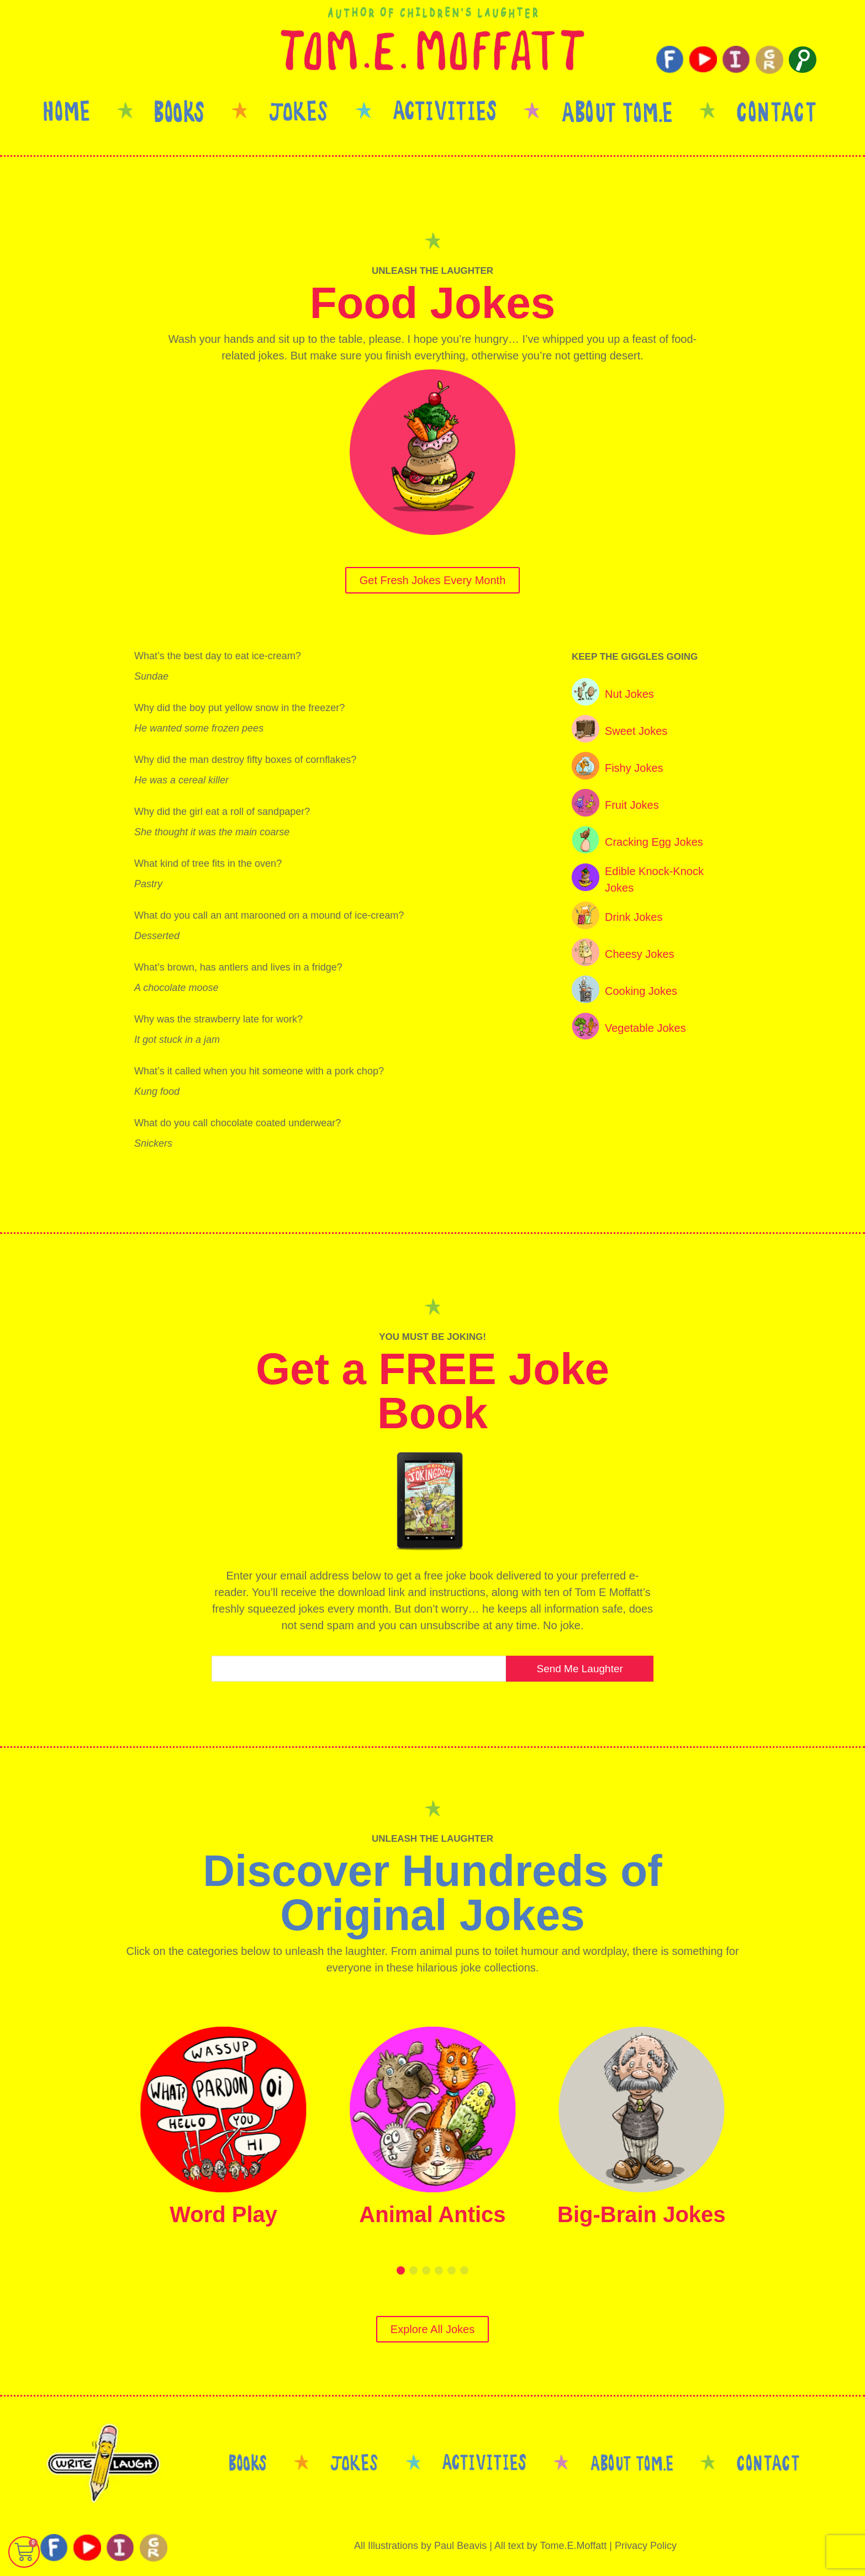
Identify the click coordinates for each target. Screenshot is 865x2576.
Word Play (223, 2214)
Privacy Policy (646, 2545)
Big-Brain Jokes (641, 2214)
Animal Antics (432, 2214)
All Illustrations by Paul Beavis (420, 2545)
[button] (401, 2270)
